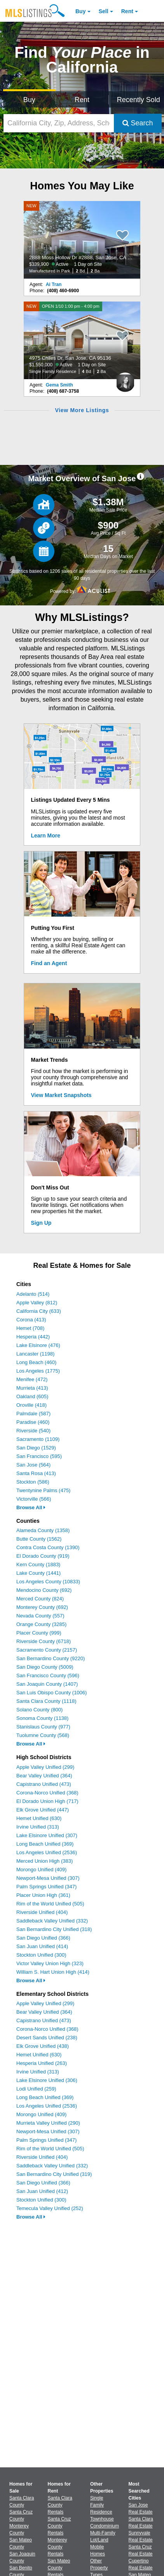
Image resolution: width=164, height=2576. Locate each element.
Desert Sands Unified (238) (46, 2037)
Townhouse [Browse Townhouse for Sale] (102, 2519)
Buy (80, 11)
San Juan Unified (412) (42, 2191)
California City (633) (38, 1311)
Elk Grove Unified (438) (42, 2046)
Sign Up (41, 1223)
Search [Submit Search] (137, 123)
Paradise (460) (32, 1422)
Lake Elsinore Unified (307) (46, 1835)
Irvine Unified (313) (37, 1827)
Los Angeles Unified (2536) (46, 1852)
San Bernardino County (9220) (50, 1658)
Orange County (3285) (41, 1624)
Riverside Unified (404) (42, 1912)
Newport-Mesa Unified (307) (48, 1878)
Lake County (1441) (38, 1573)
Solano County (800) (39, 1710)
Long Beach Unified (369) (44, 1844)
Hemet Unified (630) (38, 1818)
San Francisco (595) (39, 1456)
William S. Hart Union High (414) (52, 1972)
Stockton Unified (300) (41, 1955)
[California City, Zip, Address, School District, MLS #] (58, 123)
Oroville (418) (31, 1405)
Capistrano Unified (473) (43, 1784)
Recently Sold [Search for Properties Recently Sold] (138, 100)
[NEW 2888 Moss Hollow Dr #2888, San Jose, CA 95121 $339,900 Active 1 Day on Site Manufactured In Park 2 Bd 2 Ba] (82, 240)
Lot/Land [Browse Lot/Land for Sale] (99, 2540)
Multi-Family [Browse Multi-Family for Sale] (102, 2533)
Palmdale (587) (33, 1413)
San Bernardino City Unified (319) (54, 2174)
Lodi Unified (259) (36, 2089)
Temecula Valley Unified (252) (49, 2208)
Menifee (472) (31, 1379)
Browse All (30, 1507)
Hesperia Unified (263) (41, 2063)
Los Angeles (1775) (38, 1371)
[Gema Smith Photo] (125, 379)
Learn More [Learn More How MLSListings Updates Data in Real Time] (45, 835)
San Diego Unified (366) (43, 1938)
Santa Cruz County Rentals (59, 2526)
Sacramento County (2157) (46, 1650)
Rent (127, 11)
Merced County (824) (40, 1599)
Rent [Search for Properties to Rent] (82, 100)
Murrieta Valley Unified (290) (48, 2123)
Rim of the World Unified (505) (50, 1904)
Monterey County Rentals (57, 2547)
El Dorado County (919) (43, 1556)
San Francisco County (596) (47, 1675)
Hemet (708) (30, 1328)
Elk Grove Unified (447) (42, 1810)
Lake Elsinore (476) (38, 1345)
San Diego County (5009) (44, 1667)
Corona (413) (31, 1320)
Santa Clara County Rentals (60, 2505)
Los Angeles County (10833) (48, 1581)
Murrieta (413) (32, 1388)
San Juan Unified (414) (42, 1946)
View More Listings (82, 410)
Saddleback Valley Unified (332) (52, 1921)
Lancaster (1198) (35, 1354)
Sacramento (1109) (37, 1439)
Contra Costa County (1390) (48, 1547)
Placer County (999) (38, 1633)
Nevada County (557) (40, 1616)
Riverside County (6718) (43, 1641)
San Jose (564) (33, 1465)
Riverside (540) (33, 1431)
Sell (103, 11)
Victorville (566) (33, 1499)
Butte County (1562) (38, 1539)
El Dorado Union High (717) (47, 1801)
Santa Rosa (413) (36, 1473)
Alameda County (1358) (43, 1530)
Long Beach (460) (36, 1362)
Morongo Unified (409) (41, 1869)
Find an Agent (49, 963)
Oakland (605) (32, 1396)
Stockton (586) (32, 1482)
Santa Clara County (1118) (46, 1701)
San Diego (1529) (36, 1448)
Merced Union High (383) (44, 1861)
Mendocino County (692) (44, 1590)
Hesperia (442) (33, 1337)
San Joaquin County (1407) (47, 1684)
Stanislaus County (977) (43, 1727)
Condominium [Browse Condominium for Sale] (104, 2526)
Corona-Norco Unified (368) (47, 1793)
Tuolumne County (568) (42, 1735)
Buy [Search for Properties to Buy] (29, 100)
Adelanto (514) (32, 1294)
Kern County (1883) (38, 1564)
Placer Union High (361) (43, 1895)
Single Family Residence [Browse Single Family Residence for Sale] (101, 2505)
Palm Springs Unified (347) (46, 1887)
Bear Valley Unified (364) (44, 1776)
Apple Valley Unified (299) (45, 1767)
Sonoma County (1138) (42, 1718)
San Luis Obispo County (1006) (51, 1692)
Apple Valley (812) (36, 1302)
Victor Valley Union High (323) (50, 1963)
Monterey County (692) (42, 1607)
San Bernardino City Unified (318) (54, 1929)
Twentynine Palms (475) (43, 1490)
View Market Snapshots (61, 1095)
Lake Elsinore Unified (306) (46, 2080)
